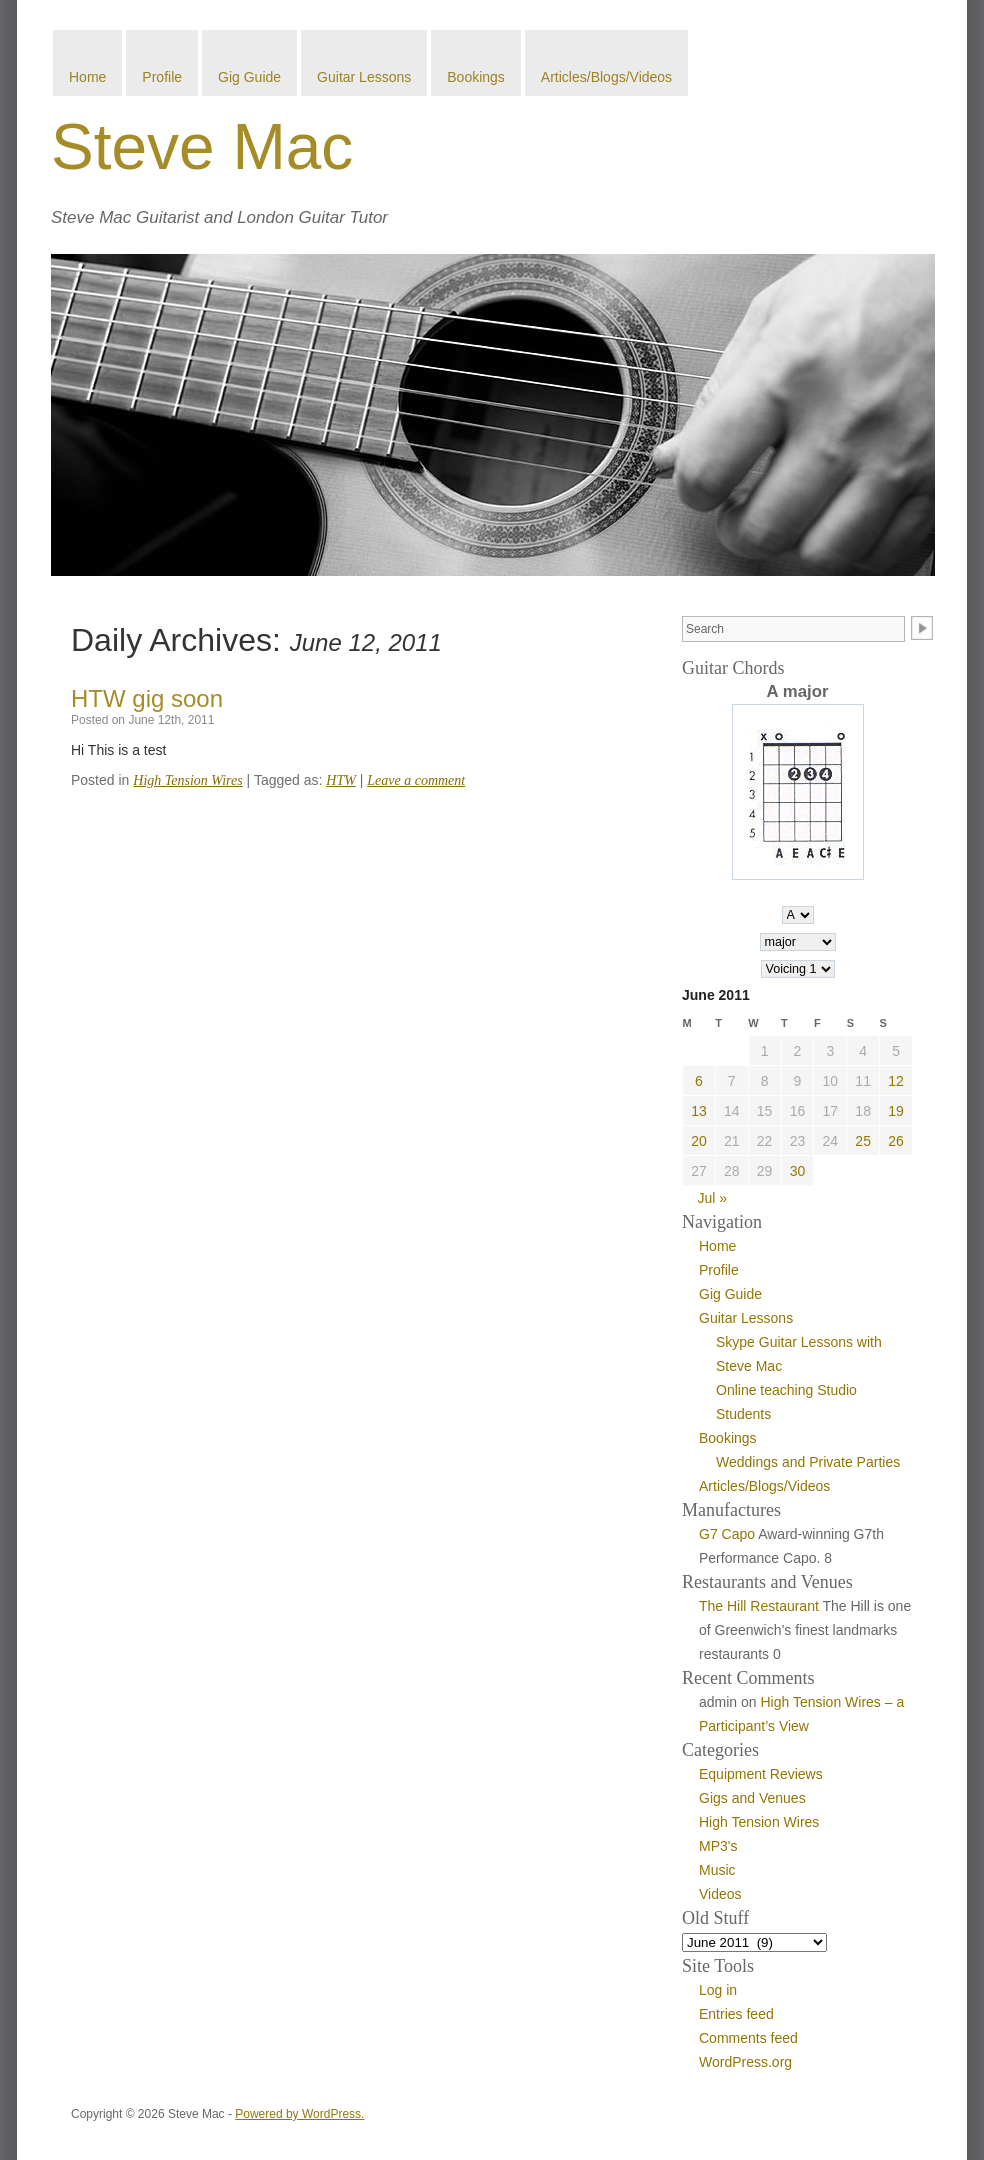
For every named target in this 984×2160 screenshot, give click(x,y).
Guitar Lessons (364, 77)
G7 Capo (727, 1534)
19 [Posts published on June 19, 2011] (896, 1111)
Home (87, 77)
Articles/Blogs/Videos (606, 77)
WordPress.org (745, 2062)
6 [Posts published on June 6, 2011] (699, 1081)
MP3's (718, 1846)
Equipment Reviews (761, 1774)
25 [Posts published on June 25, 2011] (863, 1141)
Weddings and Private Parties (808, 1462)
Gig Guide (249, 77)
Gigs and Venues (752, 1798)
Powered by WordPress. (299, 2114)
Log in (718, 1990)
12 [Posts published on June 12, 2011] (896, 1081)
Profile (162, 77)
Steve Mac (202, 147)
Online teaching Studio (786, 1390)
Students (743, 1414)
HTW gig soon (147, 698)
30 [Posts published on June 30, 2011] (798, 1171)
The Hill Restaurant (759, 1606)
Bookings (476, 77)
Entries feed (736, 2014)
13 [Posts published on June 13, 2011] (699, 1111)
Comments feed (748, 2038)
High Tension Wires (187, 780)
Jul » (713, 1198)
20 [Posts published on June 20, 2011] (699, 1141)
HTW (341, 780)
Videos (720, 1894)
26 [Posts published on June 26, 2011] (896, 1141)
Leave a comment (416, 780)
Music (717, 1870)
